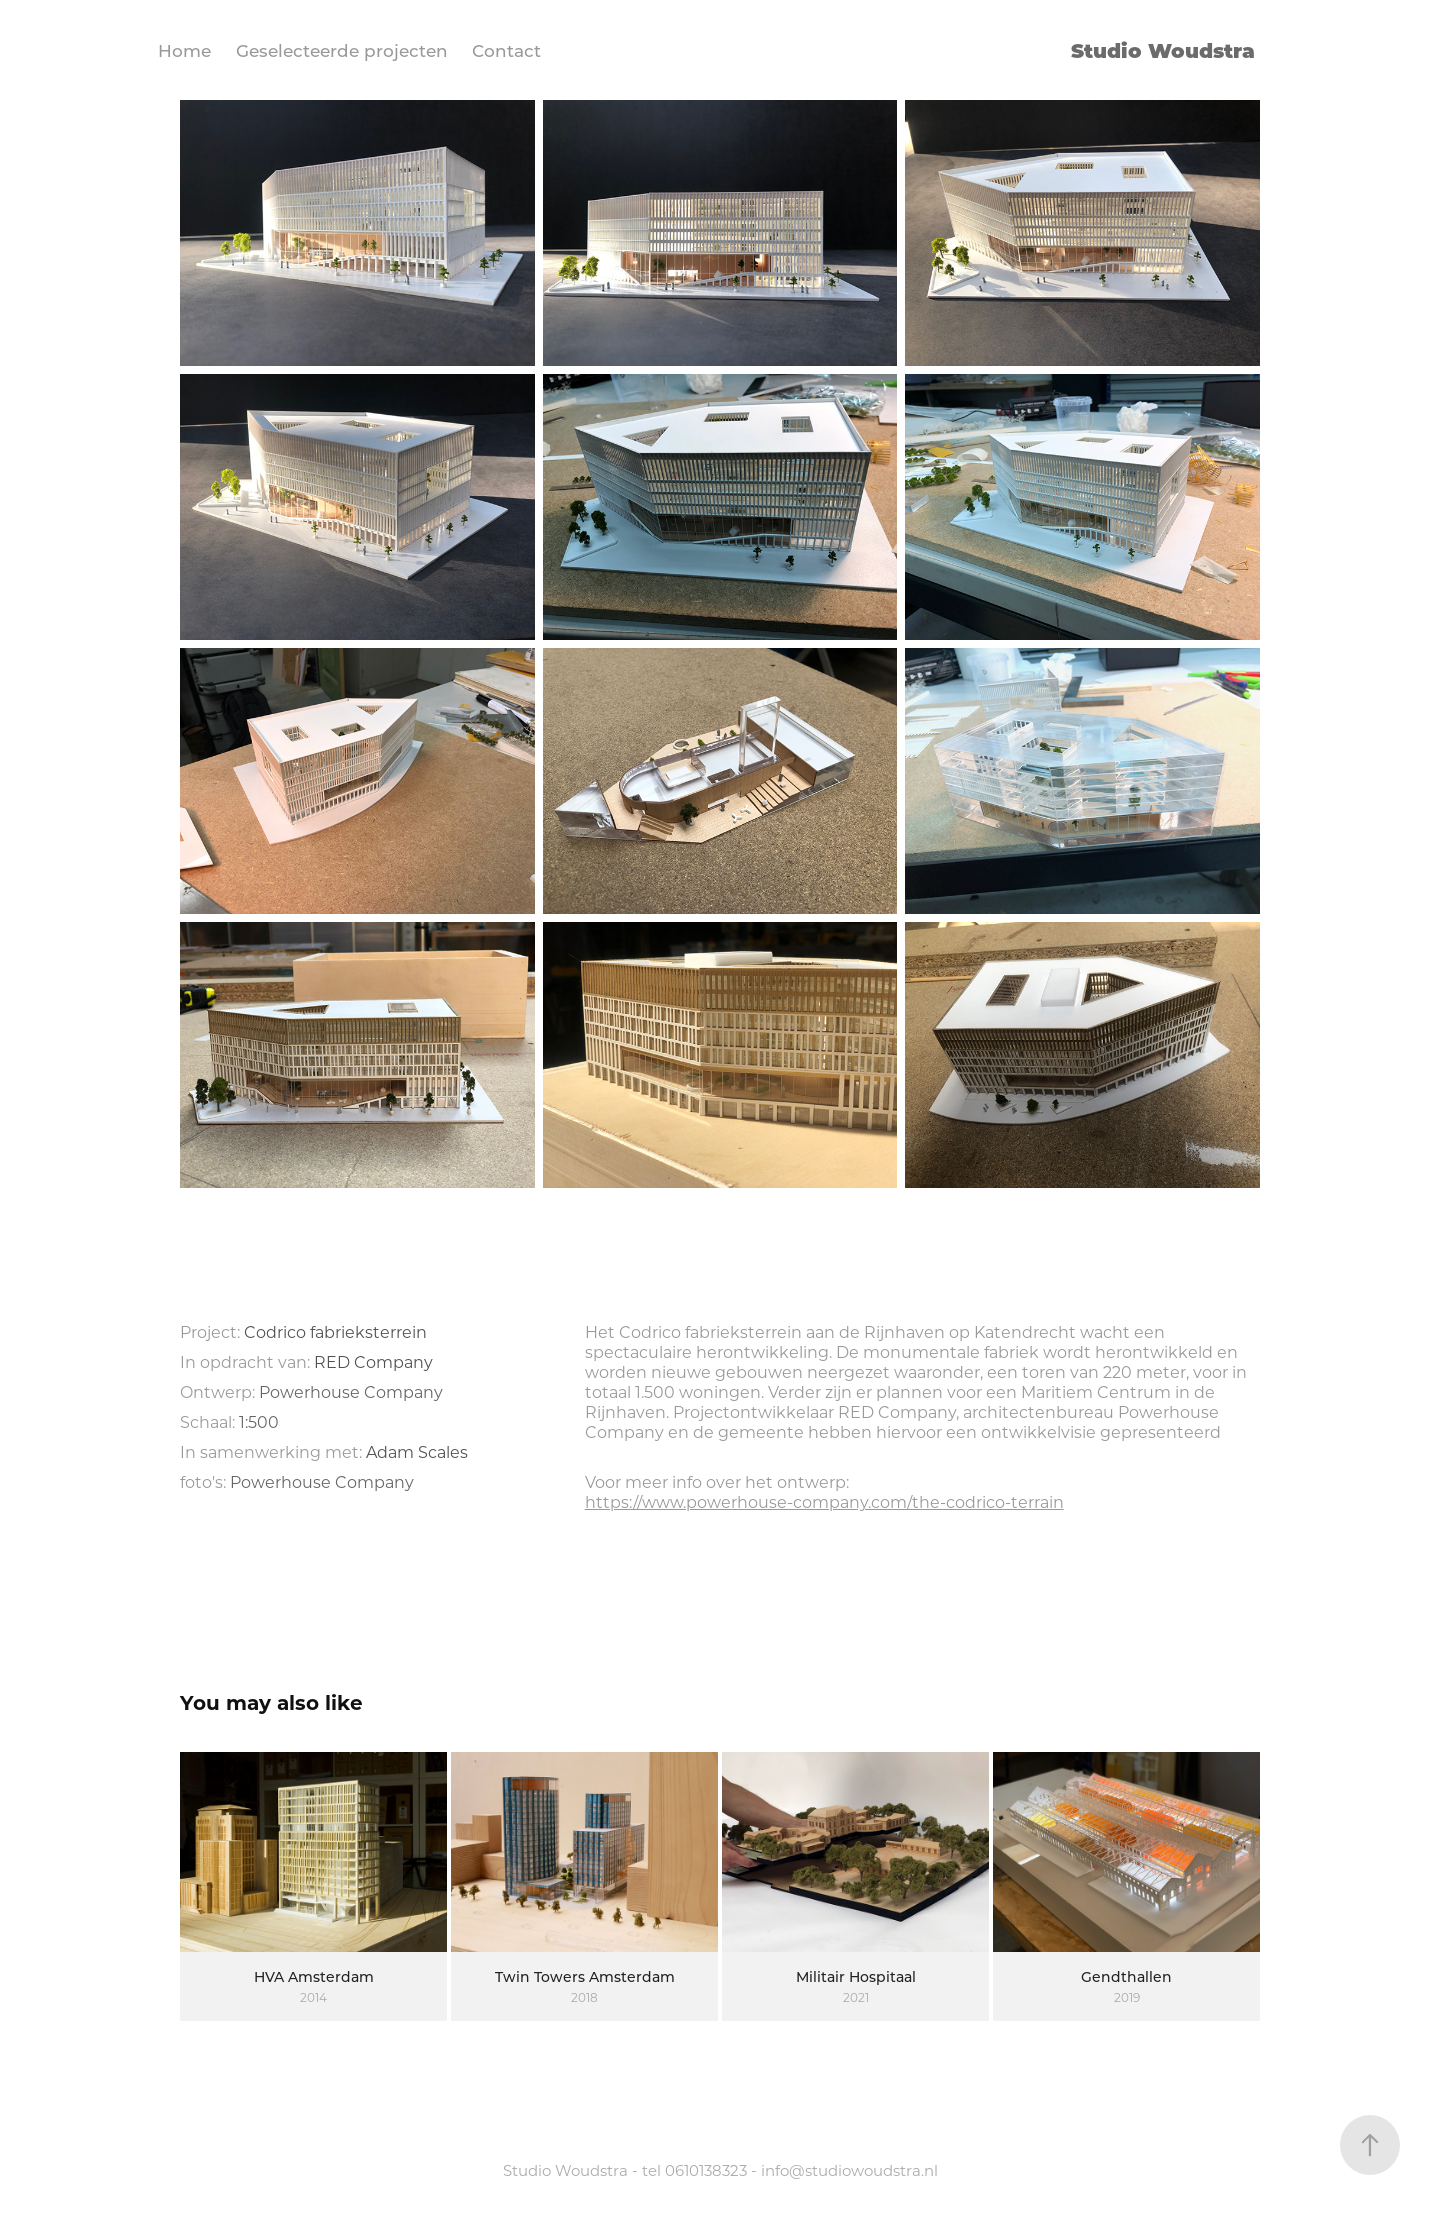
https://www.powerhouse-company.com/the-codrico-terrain (824, 1501)
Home (184, 50)
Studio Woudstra (1163, 49)
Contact (506, 50)
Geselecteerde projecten (342, 50)
